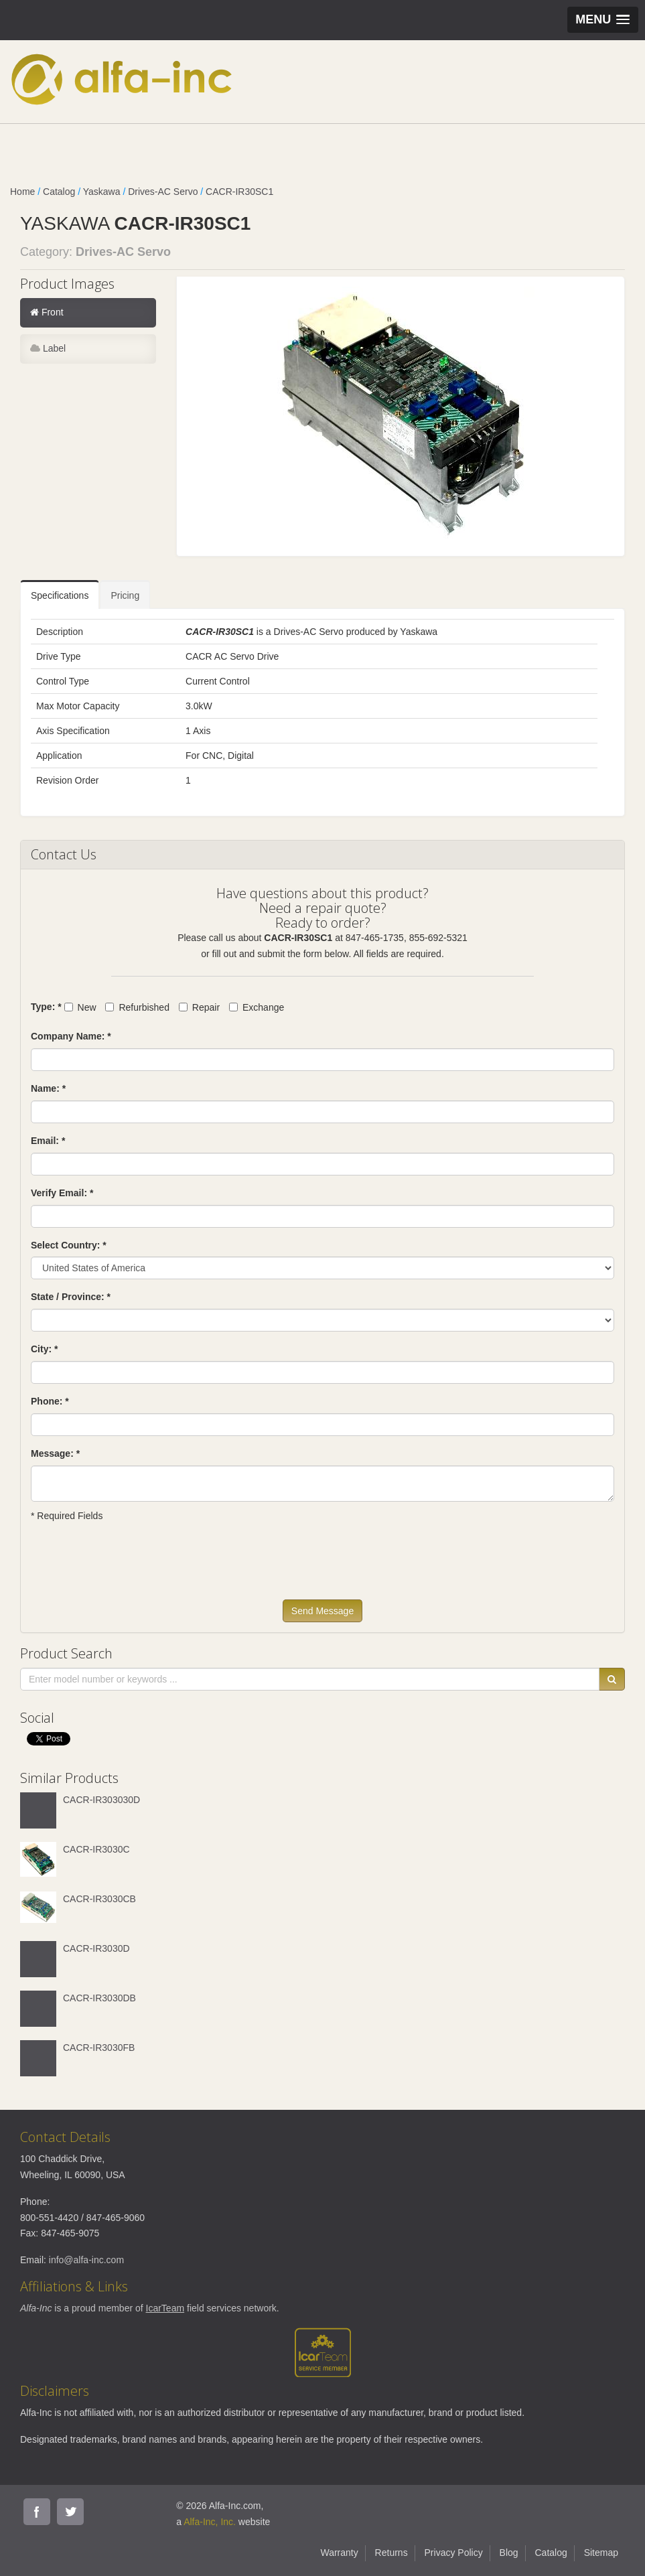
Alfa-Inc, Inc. (210, 2521)
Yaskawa (102, 191)
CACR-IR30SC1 (239, 191)
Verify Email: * (62, 1193)
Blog (509, 2552)
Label (48, 348)
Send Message (322, 1610)
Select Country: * (68, 1245)
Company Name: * (71, 1036)
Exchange (256, 1007)
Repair (199, 1007)
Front (47, 312)
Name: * (48, 1088)
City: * (44, 1349)
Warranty (339, 2552)
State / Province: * (71, 1296)
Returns (391, 2552)
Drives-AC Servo (163, 191)
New (80, 1007)
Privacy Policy (454, 2552)
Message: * (55, 1453)
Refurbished (137, 1007)
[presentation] (132, 1567)
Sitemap (601, 2552)
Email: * (48, 1140)
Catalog (59, 191)
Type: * (46, 1006)
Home (22, 191)
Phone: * (50, 1401)
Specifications (59, 595)
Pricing (125, 595)
